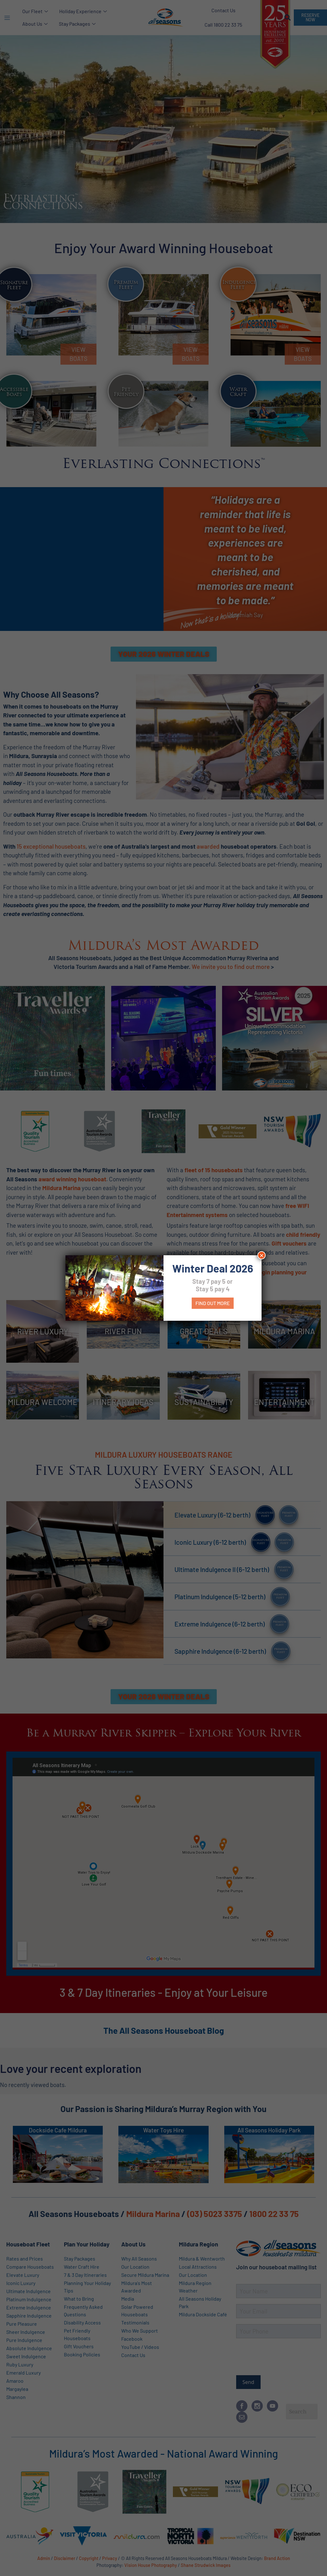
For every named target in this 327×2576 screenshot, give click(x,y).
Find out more (212, 1303)
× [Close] (261, 1255)
